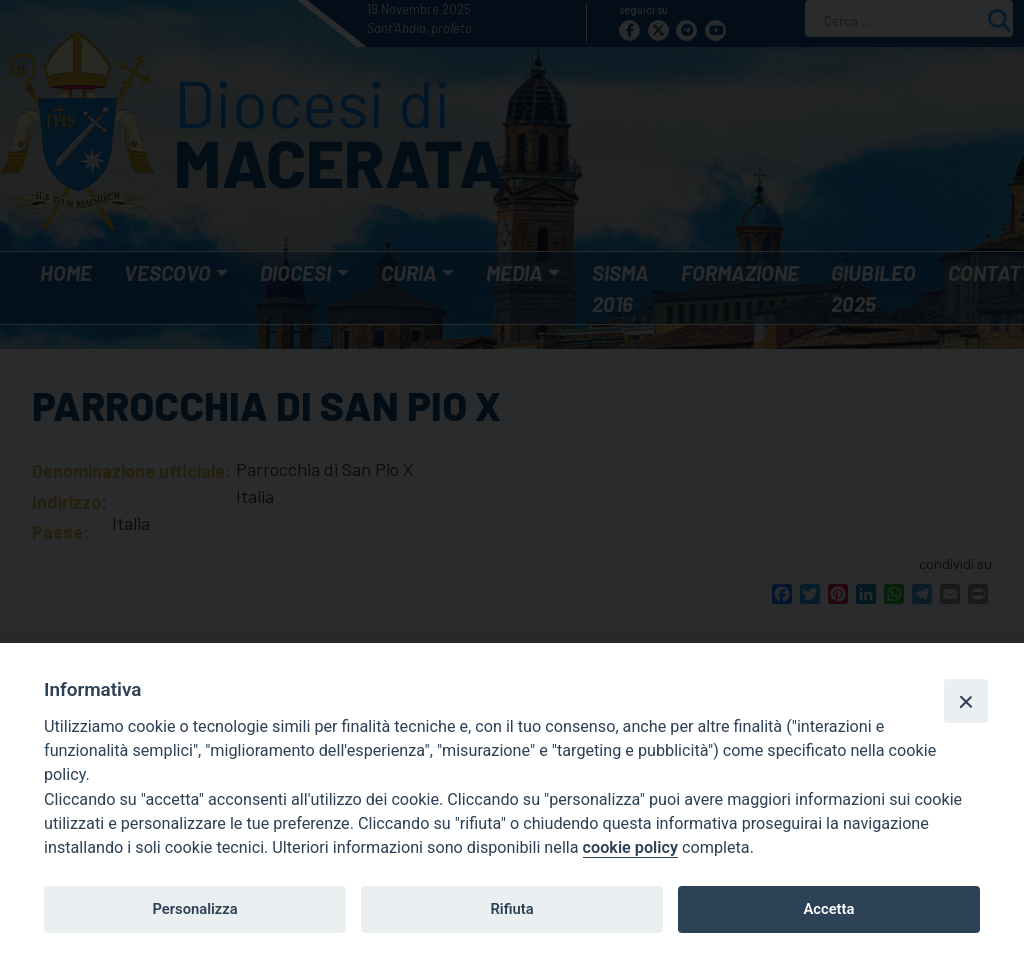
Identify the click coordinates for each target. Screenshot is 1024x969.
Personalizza (194, 909)
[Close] (966, 701)
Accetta (828, 909)
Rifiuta (511, 909)
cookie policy (630, 847)
